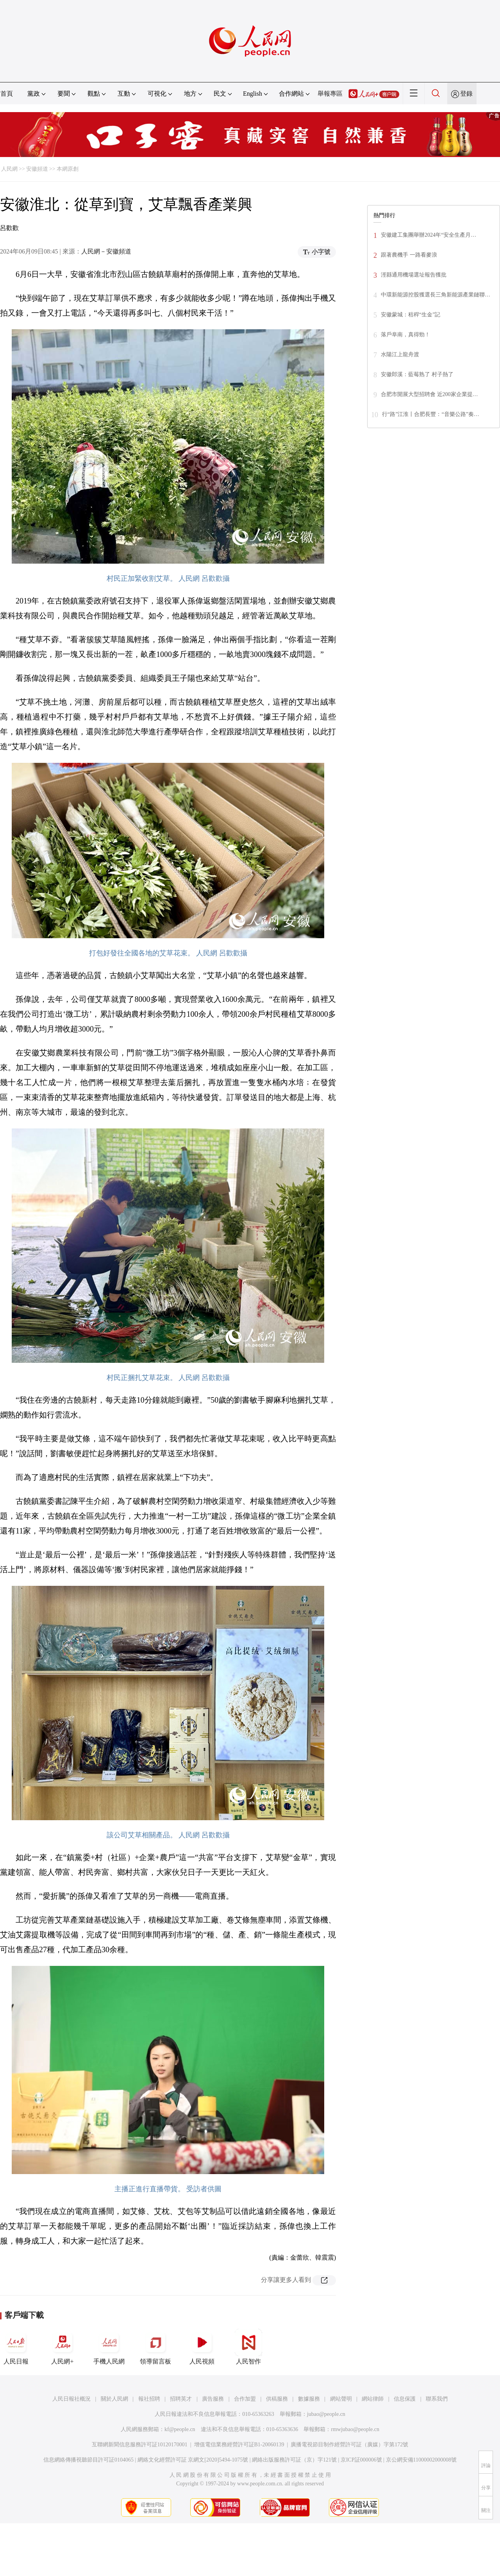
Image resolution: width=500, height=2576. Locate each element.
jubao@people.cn (326, 2414)
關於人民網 (114, 2399)
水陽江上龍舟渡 (400, 354)
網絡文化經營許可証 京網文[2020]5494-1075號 (193, 2460)
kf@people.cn (179, 2429)
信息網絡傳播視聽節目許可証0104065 (88, 2460)
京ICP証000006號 (361, 2460)
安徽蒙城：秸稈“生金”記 (410, 315)
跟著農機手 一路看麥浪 (409, 255)
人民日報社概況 (71, 2399)
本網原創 (68, 169)
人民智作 (248, 2347)
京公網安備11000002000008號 (421, 2460)
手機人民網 (109, 2347)
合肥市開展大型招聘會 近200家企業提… (429, 394)
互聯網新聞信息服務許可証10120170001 (140, 2444)
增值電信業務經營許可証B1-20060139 (239, 2444)
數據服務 (309, 2399)
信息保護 (405, 2399)
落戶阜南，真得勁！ (405, 334)
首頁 (6, 93)
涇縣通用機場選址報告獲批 (413, 275)
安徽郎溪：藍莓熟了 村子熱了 (417, 374)
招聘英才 (181, 2399)
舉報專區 (330, 93)
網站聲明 (341, 2399)
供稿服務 (277, 2399)
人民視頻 (202, 2347)
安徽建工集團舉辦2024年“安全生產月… (428, 235)
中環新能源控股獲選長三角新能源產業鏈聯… (435, 295)
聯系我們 (437, 2399)
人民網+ (62, 2347)
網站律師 (373, 2399)
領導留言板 (155, 2347)
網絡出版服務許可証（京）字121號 (294, 2460)
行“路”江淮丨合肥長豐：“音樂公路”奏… (430, 414)
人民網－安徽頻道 (106, 251)
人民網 (9, 169)
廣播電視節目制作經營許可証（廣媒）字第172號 (349, 2444)
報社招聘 (149, 2399)
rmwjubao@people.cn (355, 2429)
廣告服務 (213, 2399)
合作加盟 (245, 2399)
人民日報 (16, 2347)
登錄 (466, 93)
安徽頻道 (37, 169)
